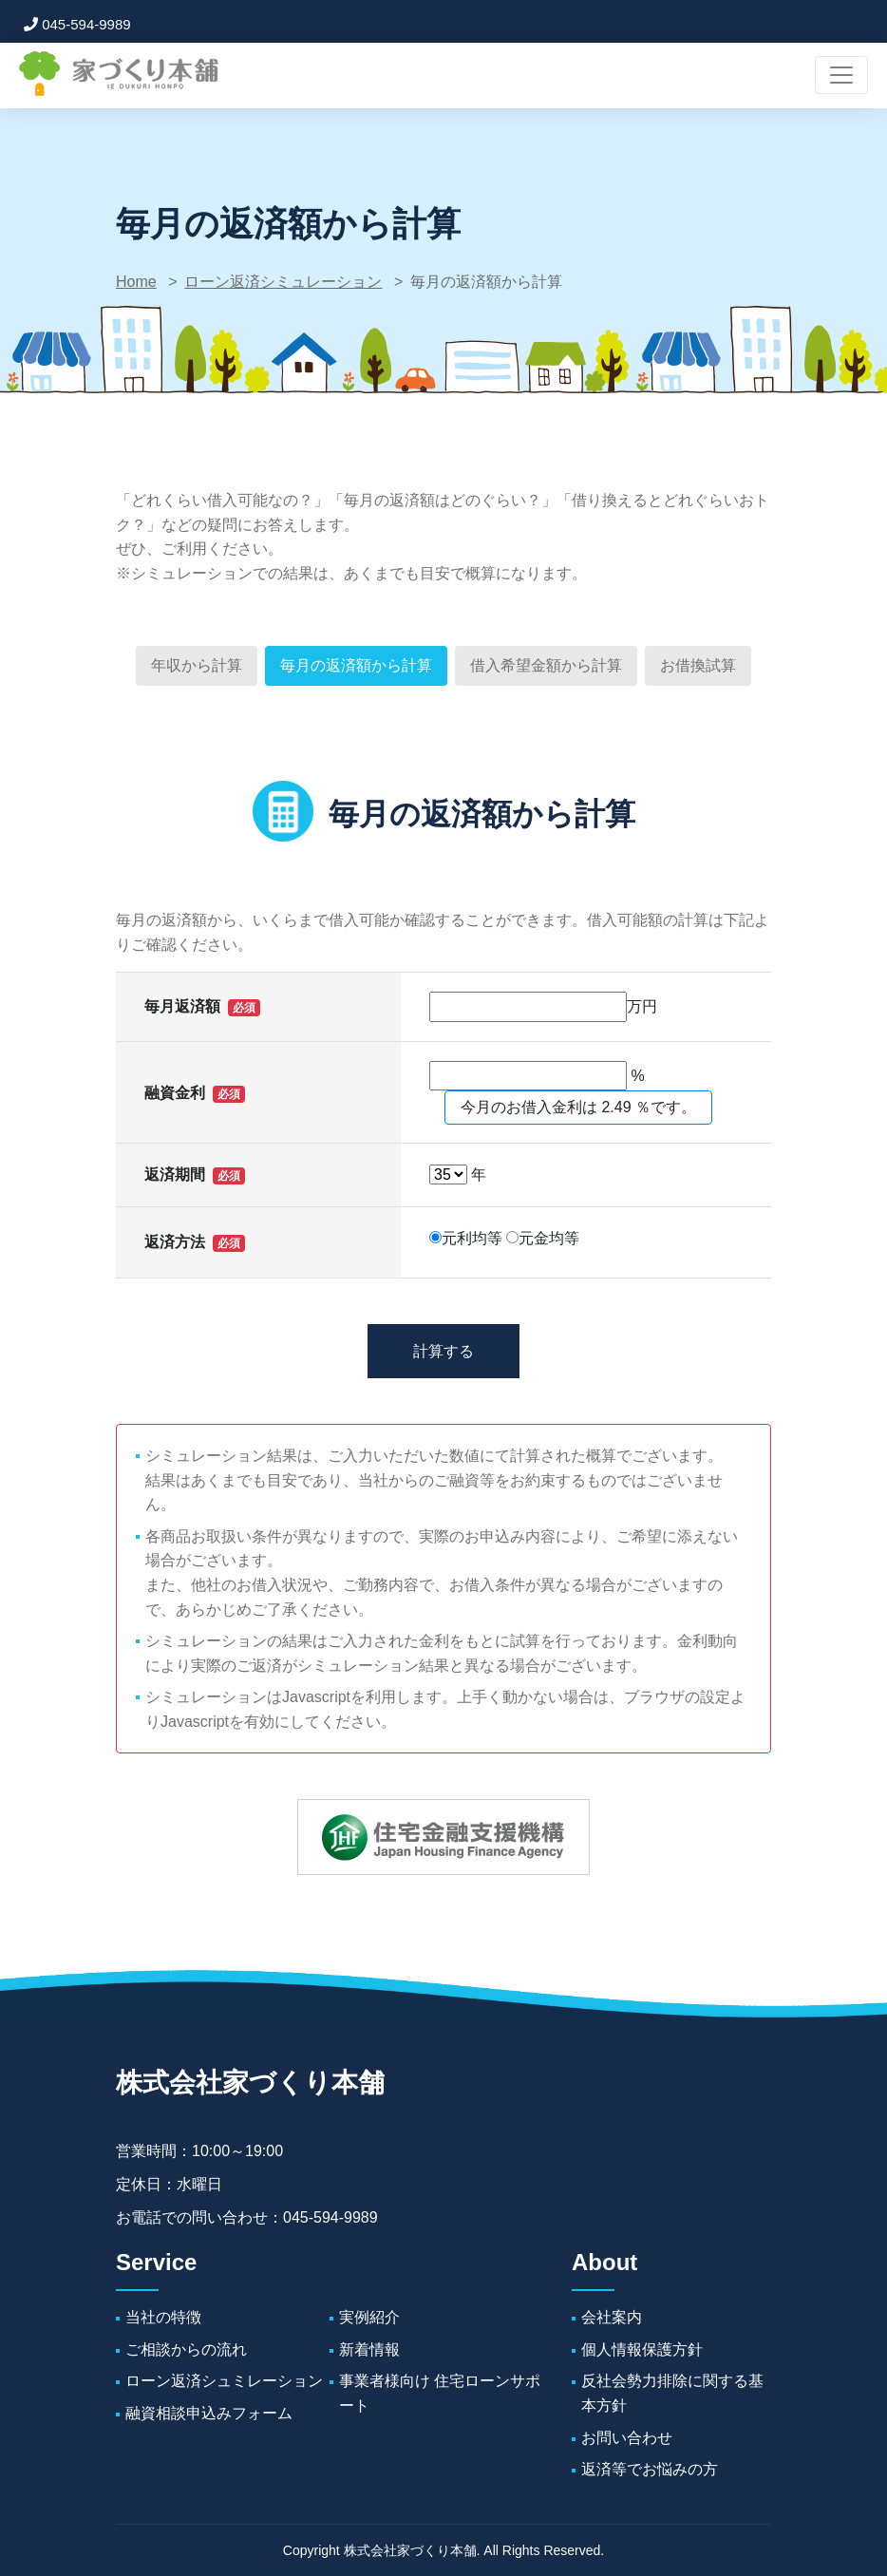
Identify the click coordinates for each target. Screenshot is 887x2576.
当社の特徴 (163, 2317)
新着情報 (369, 2349)
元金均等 (542, 1238)
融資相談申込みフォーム (209, 2413)
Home (136, 282)
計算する (443, 1351)
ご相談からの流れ (186, 2349)
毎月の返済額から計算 (356, 665)
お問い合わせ (626, 2438)
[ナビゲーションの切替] (841, 75)
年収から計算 (196, 665)
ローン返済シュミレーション (224, 2382)
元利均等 (465, 1238)
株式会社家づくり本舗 (250, 2082)
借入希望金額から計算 (546, 665)
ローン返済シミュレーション (283, 282)
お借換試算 (698, 665)
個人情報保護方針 (642, 2349)
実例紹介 (369, 2317)
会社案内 (611, 2317)
